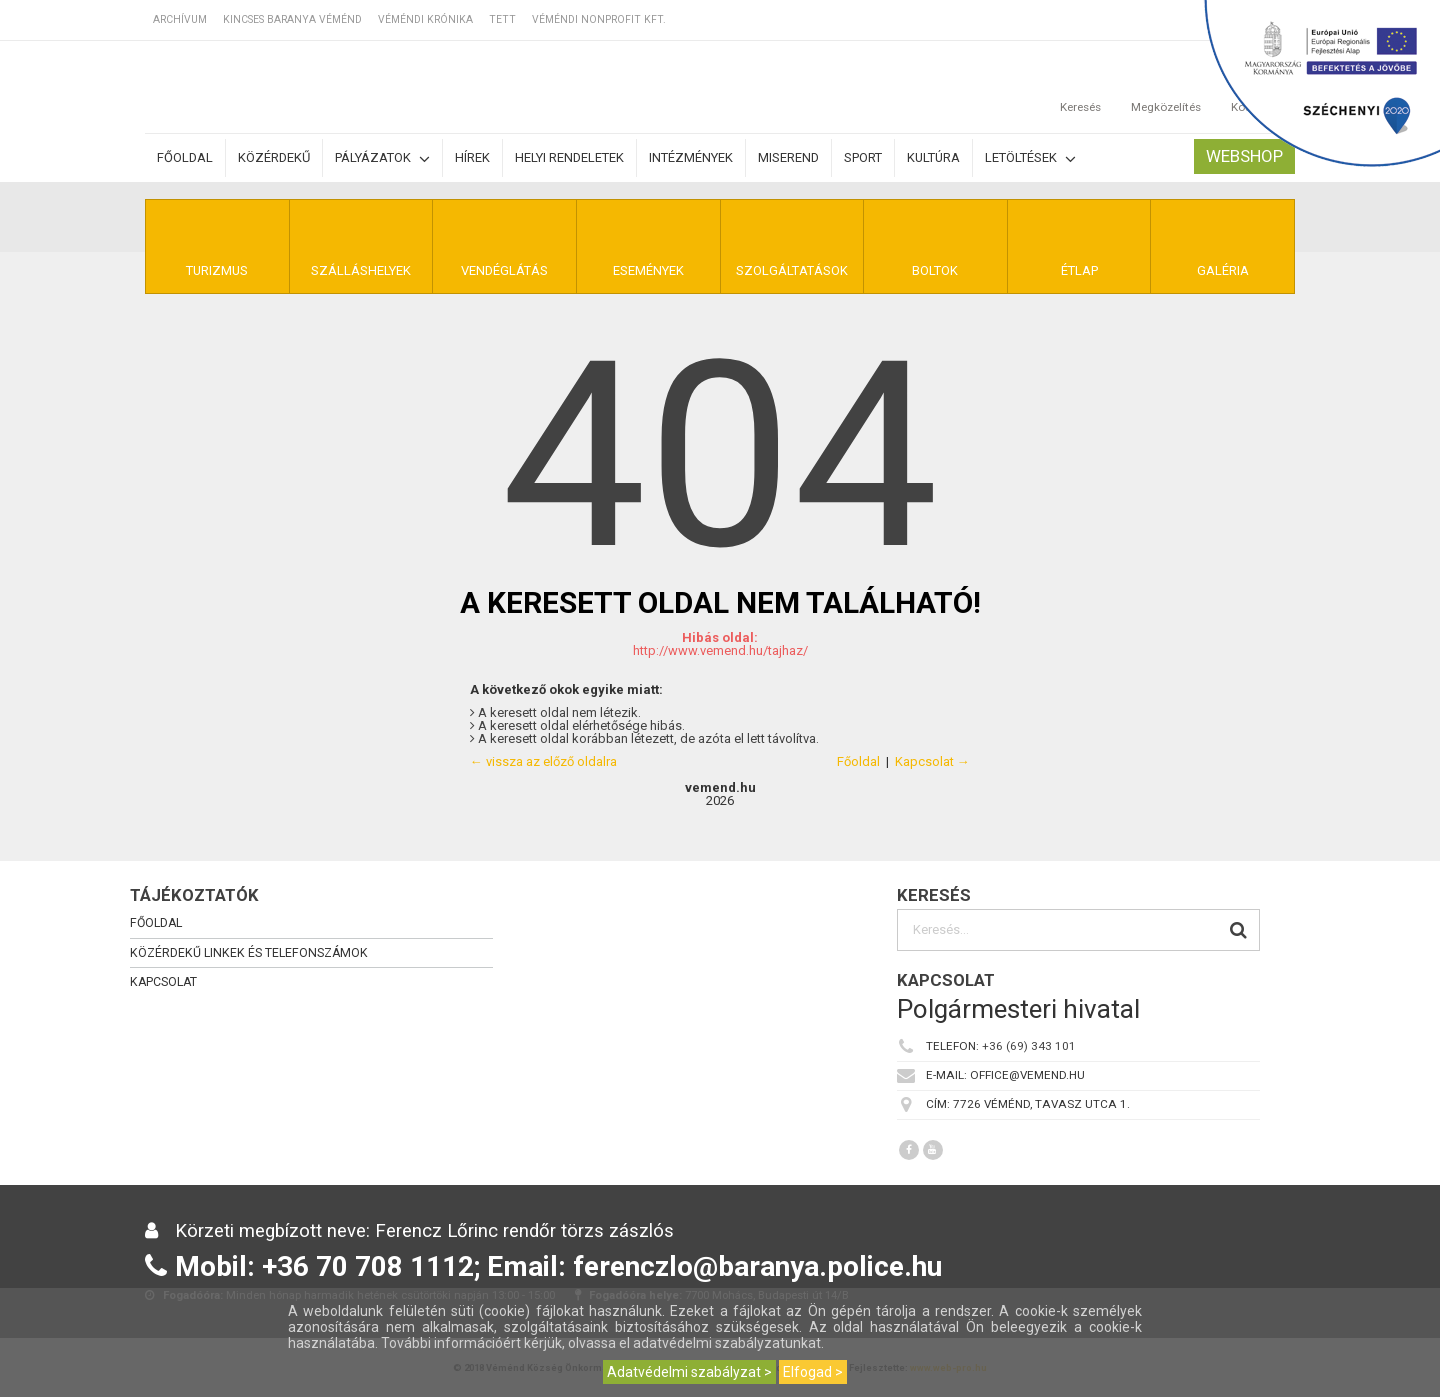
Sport (863, 157)
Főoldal (185, 157)
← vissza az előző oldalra (543, 761)
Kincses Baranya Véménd (292, 19)
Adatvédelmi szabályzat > (689, 1372)
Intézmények (691, 157)
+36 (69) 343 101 (1029, 1046)
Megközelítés (1166, 87)
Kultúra (933, 157)
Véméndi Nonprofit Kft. (599, 19)
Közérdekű (274, 157)
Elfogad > (813, 1372)
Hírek (472, 157)
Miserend (788, 157)
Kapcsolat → (932, 761)
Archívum (180, 19)
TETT (502, 19)
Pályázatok (382, 158)
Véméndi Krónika (425, 19)
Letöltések (1030, 158)
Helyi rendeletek (569, 157)
